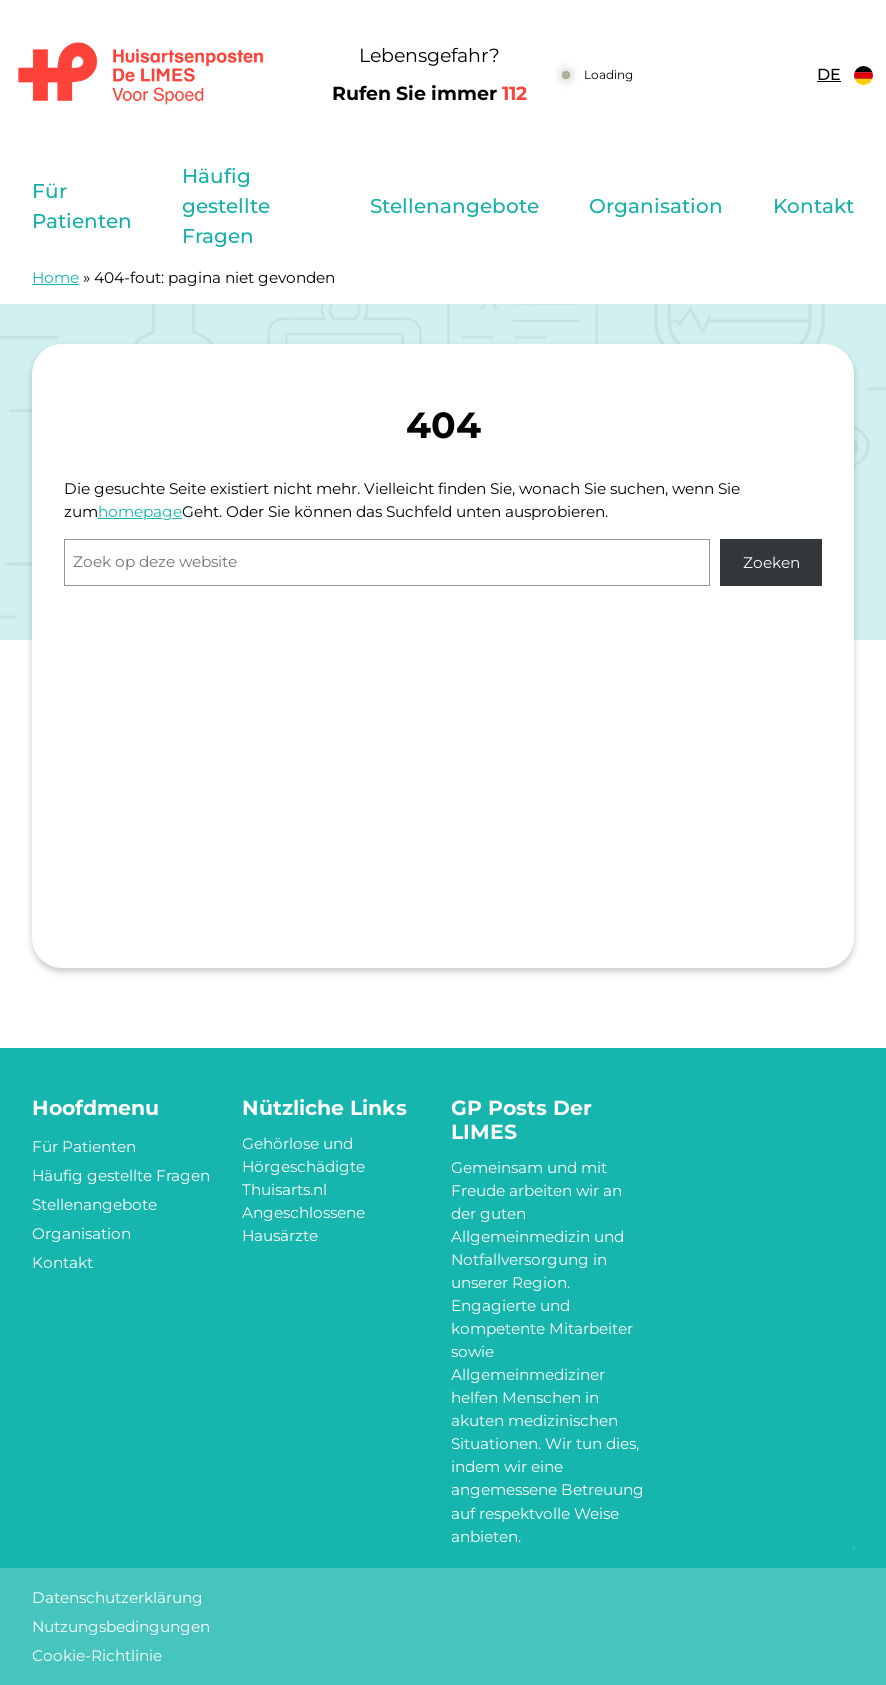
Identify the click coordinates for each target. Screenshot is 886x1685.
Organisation (656, 206)
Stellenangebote (454, 206)
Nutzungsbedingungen (121, 1626)
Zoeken (771, 562)
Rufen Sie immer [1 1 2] (429, 93)
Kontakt (813, 206)
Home (55, 277)
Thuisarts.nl (284, 1189)
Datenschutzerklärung (117, 1597)
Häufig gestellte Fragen (226, 206)
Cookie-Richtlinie (97, 1655)
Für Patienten (82, 206)
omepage (145, 511)
